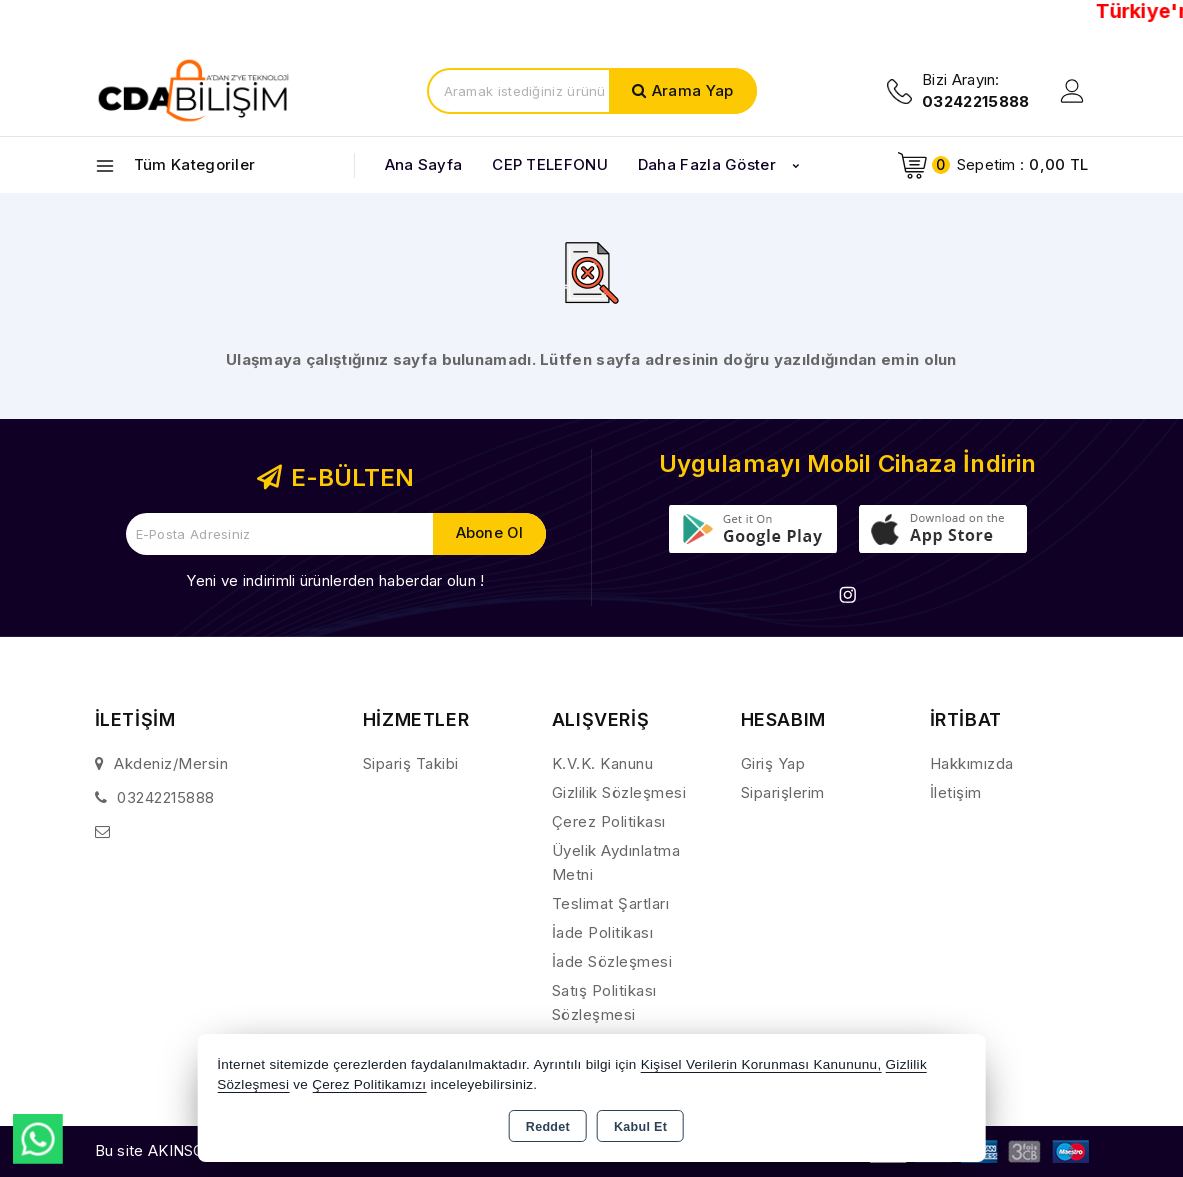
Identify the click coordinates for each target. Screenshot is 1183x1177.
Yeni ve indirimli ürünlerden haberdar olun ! (335, 580)
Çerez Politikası (609, 821)
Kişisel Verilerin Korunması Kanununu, (761, 1064)
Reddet (548, 1127)
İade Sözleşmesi (612, 961)
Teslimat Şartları (611, 903)
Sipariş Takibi (411, 763)
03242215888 (166, 797)
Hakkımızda (972, 763)
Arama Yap (693, 90)
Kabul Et (640, 1127)
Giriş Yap (773, 763)
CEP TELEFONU (550, 164)
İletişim (956, 792)
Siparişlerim (783, 792)
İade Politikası (603, 932)
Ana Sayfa (424, 164)
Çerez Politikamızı (369, 1084)
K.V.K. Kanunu (603, 763)
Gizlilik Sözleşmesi (619, 792)
